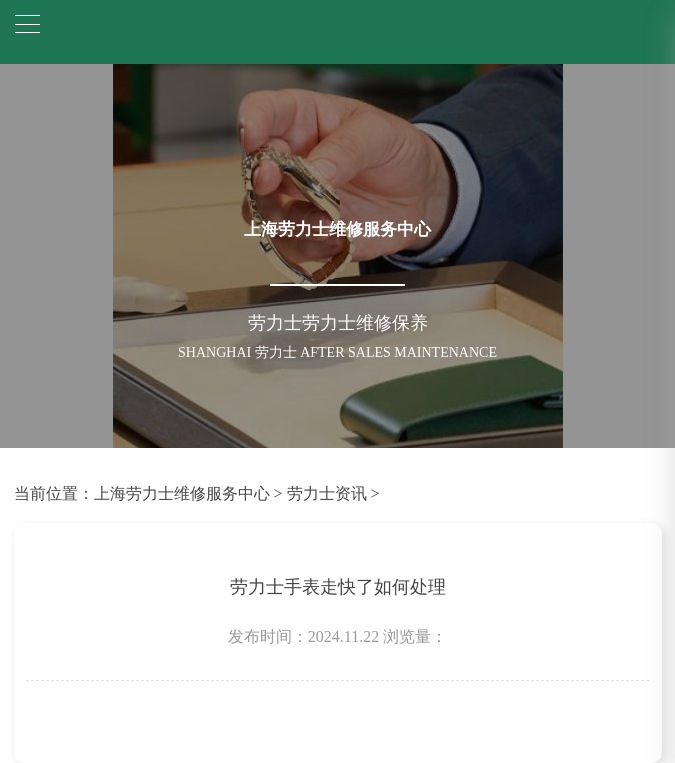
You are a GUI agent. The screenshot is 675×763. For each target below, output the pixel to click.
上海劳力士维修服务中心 (182, 493)
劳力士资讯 (327, 493)
